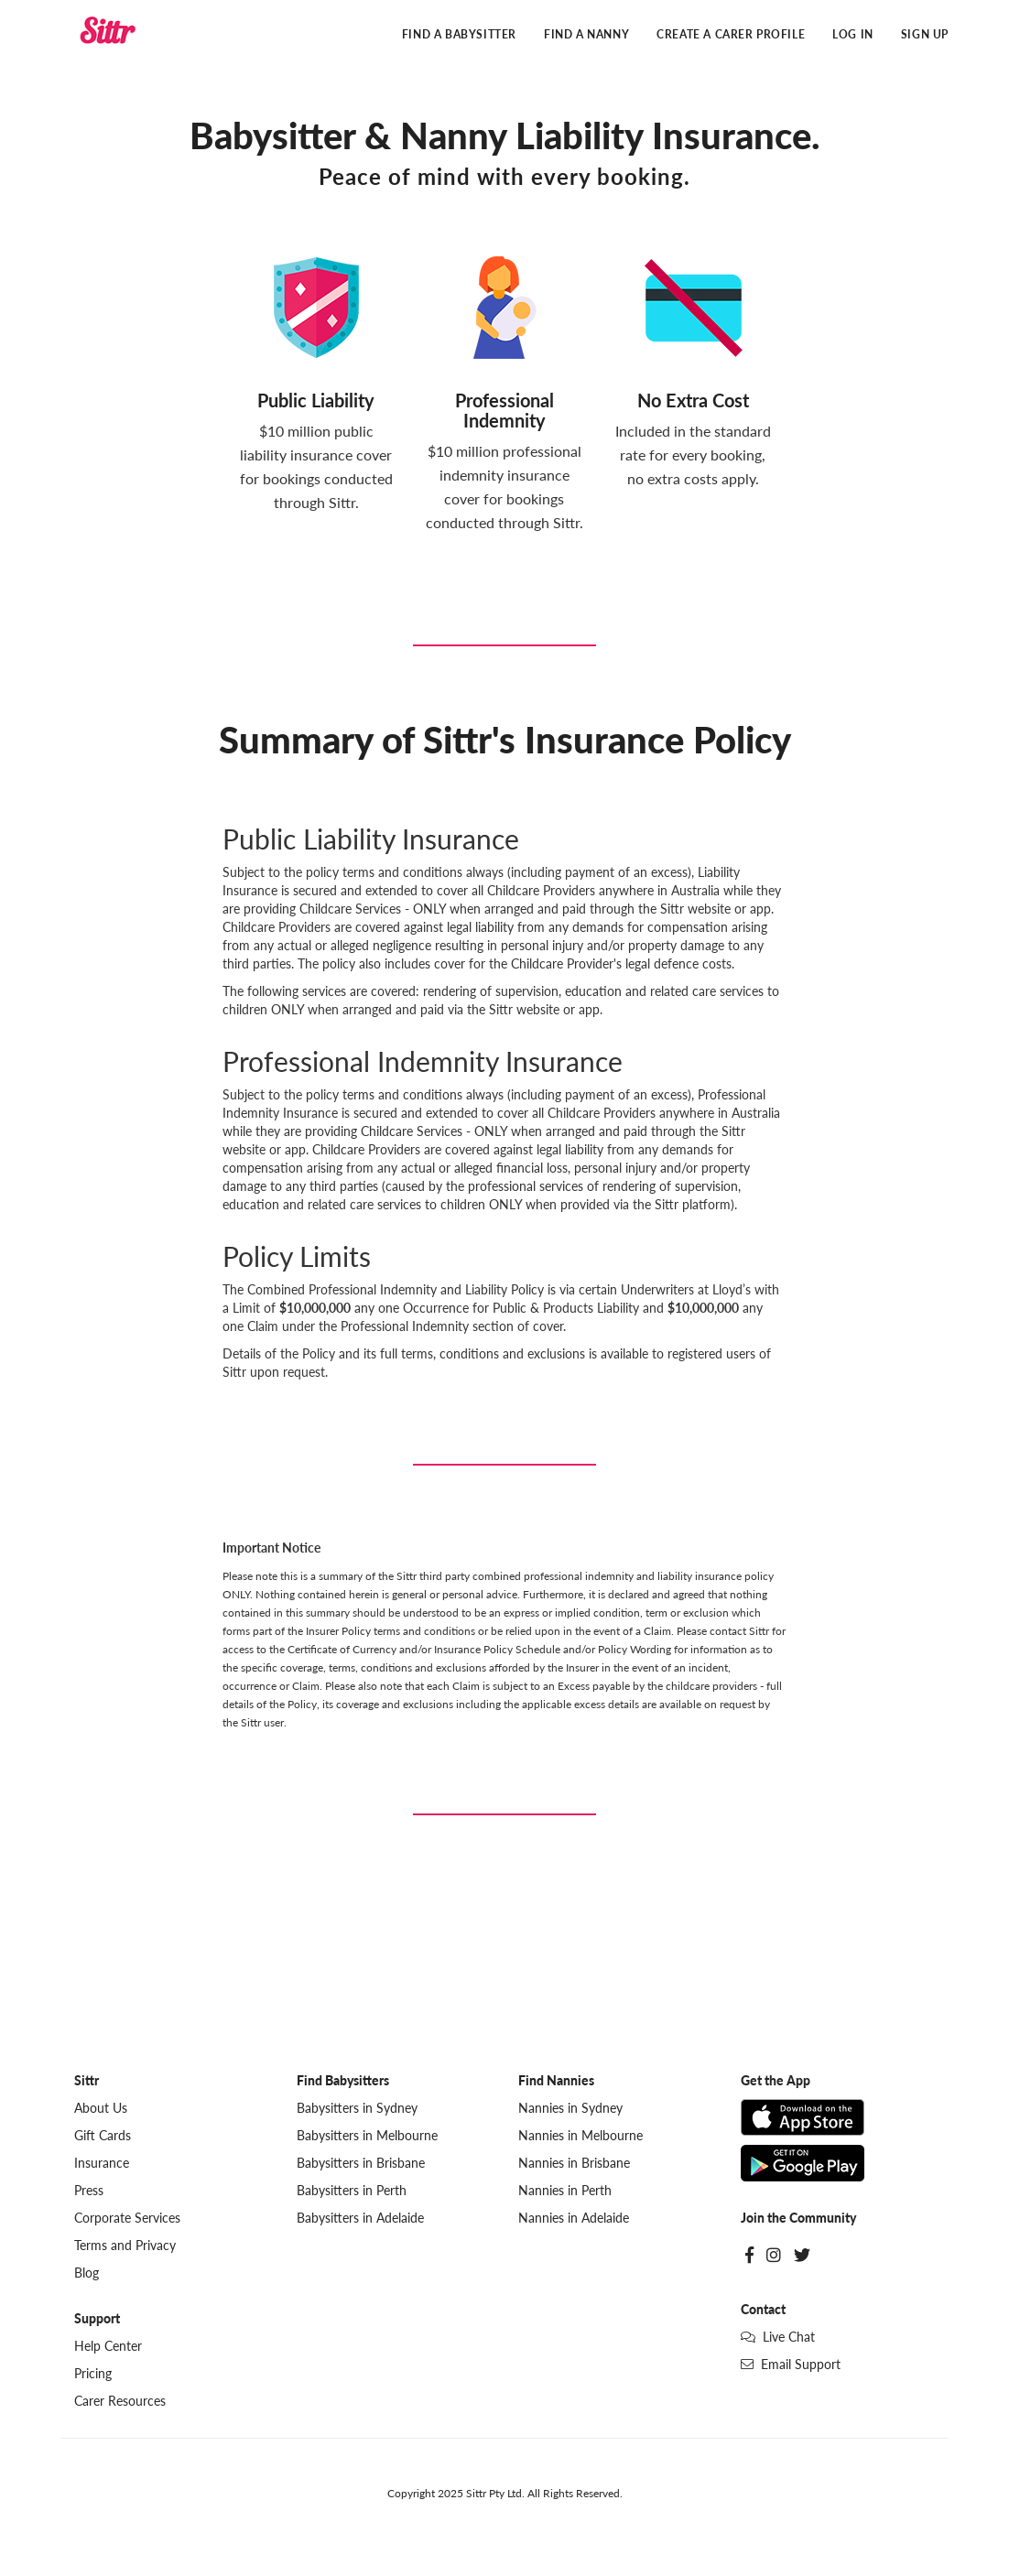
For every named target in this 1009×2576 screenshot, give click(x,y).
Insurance (101, 2162)
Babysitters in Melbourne (367, 2135)
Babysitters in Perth (352, 2190)
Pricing (93, 2373)
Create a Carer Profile (730, 34)
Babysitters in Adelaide (360, 2217)
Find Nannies (556, 2080)
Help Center (108, 2346)
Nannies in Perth (565, 2190)
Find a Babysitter (459, 34)
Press (88, 2190)
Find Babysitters (343, 2080)
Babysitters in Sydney (357, 2108)
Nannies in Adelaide (573, 2217)
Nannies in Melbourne (580, 2135)
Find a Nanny (586, 34)
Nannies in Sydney (570, 2108)
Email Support (791, 2364)
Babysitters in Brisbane (361, 2162)
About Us (100, 2108)
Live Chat (778, 2336)
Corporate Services (127, 2217)
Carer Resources (120, 2400)
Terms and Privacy (125, 2245)
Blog (86, 2272)
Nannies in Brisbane (574, 2162)
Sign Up (925, 34)
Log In (852, 34)
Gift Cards (102, 2135)
